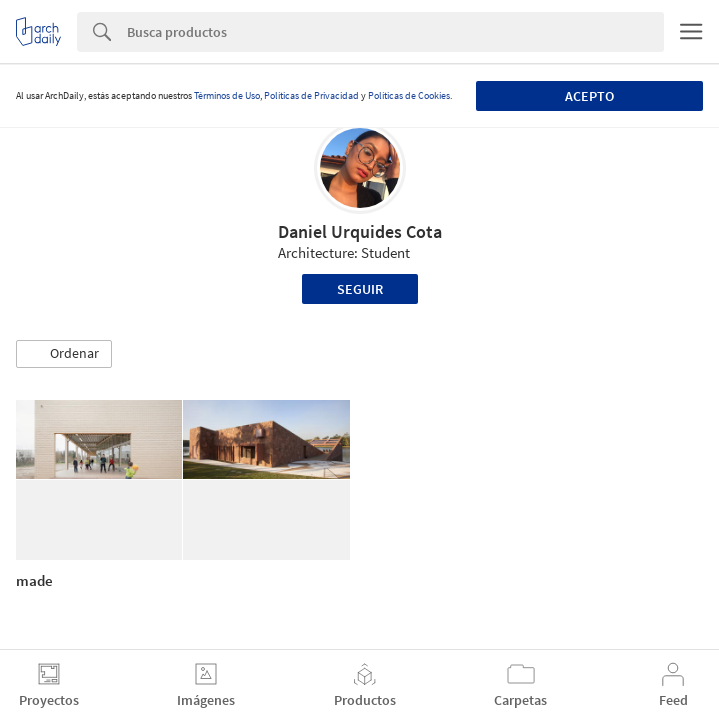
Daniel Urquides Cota (360, 231)
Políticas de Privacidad (311, 95)
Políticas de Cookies (409, 95)
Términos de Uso (227, 95)
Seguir (360, 289)
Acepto (589, 96)
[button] (64, 354)
